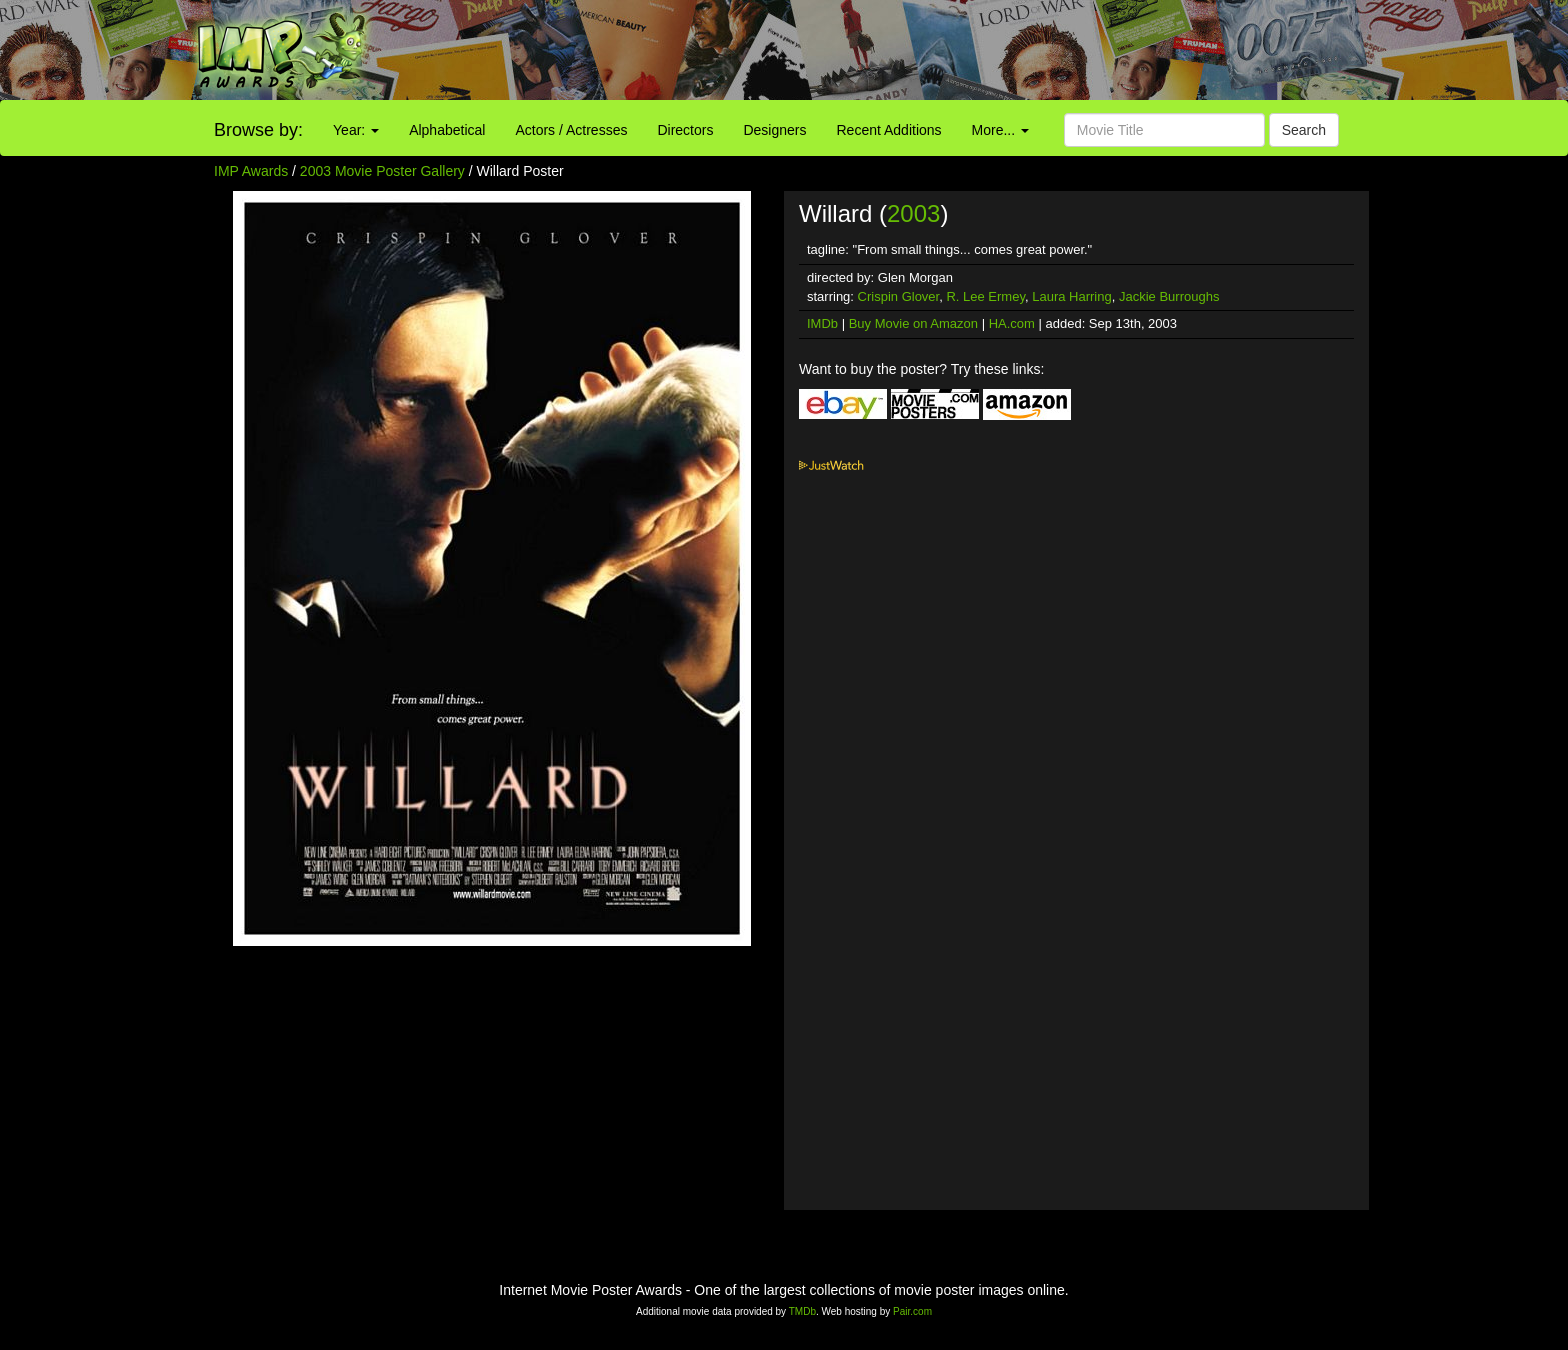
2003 (913, 213)
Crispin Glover (899, 296)
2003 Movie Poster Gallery (382, 171)
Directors (685, 130)
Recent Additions (889, 130)
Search (1304, 130)
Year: (356, 130)
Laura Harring (1072, 296)
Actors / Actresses (571, 130)
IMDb (822, 323)
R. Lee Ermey (985, 296)
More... (1000, 130)
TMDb (802, 1311)
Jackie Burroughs (1169, 296)
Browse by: (258, 130)
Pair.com (912, 1311)
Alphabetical (447, 130)
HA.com (1012, 323)
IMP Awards (251, 171)
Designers (774, 130)
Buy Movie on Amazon (913, 323)
